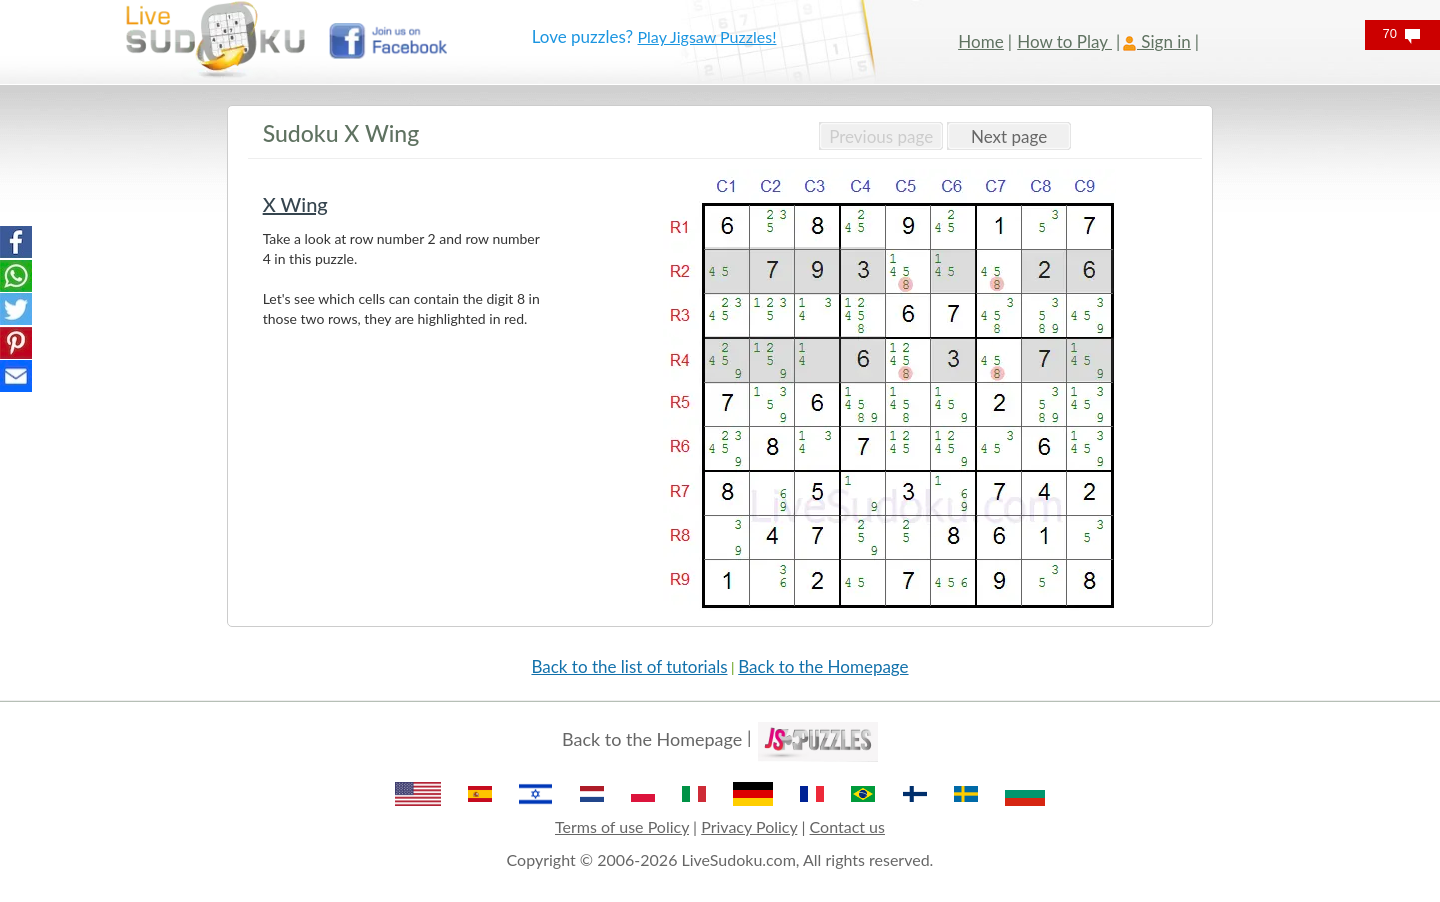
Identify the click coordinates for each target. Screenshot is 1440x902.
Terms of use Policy (622, 826)
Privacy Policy (749, 826)
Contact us (847, 826)
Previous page (881, 136)
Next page (1009, 136)
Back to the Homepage (823, 666)
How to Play (1064, 41)
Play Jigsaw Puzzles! (707, 36)
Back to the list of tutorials (629, 666)
